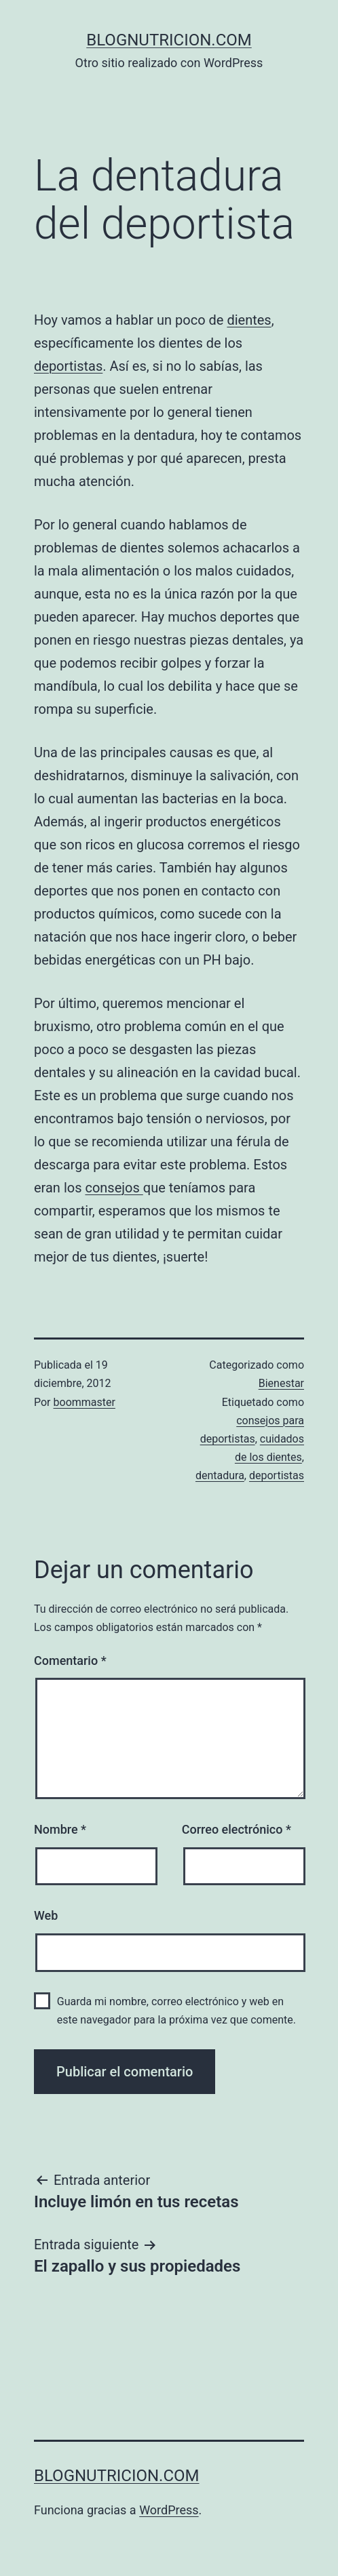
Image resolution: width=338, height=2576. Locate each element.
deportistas (68, 366)
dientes (249, 320)
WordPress (168, 2510)
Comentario (70, 1660)
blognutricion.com (169, 40)
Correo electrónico (236, 1829)
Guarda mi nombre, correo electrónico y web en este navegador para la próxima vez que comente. (176, 2010)
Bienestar (281, 1383)
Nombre (60, 1829)
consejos (114, 1188)
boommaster (84, 1402)
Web (46, 1915)
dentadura (219, 1475)
